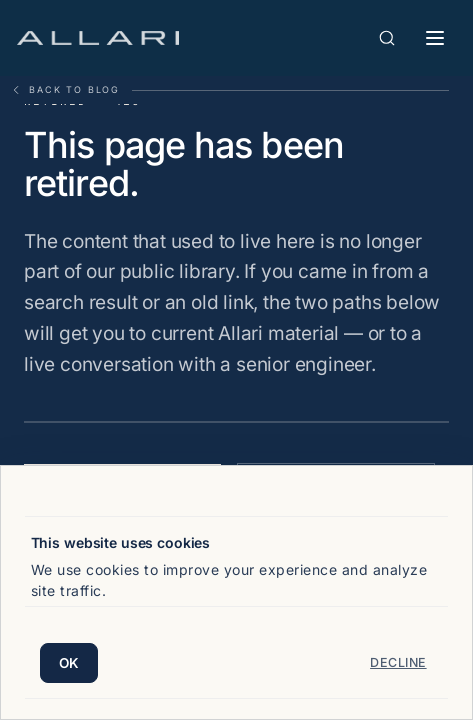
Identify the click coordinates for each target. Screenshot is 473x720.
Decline (398, 662)
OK (69, 663)
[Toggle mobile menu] (435, 38)
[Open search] (387, 38)
